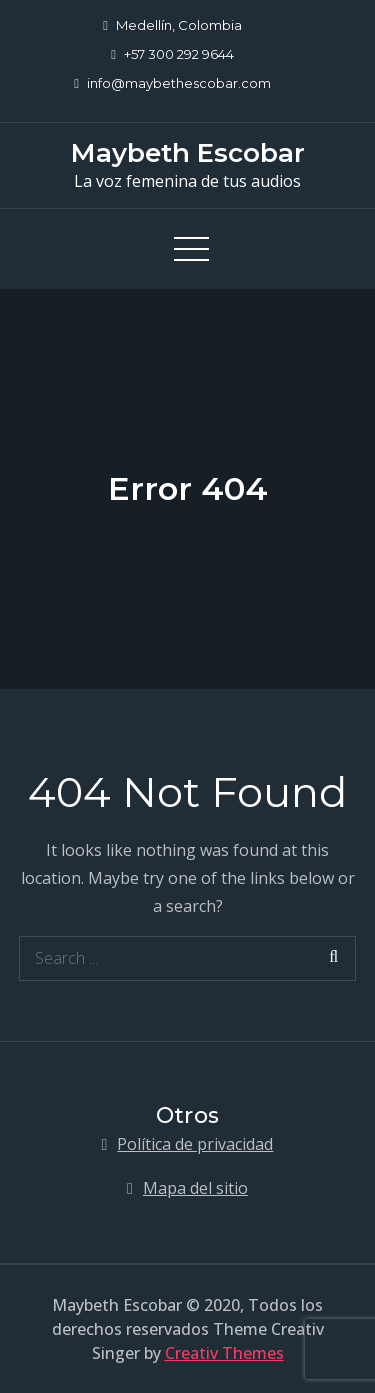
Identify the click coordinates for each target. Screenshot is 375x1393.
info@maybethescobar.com (172, 83)
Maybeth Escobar (188, 153)
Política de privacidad (195, 1144)
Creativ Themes (224, 1353)
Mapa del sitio (195, 1188)
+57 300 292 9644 (172, 54)
